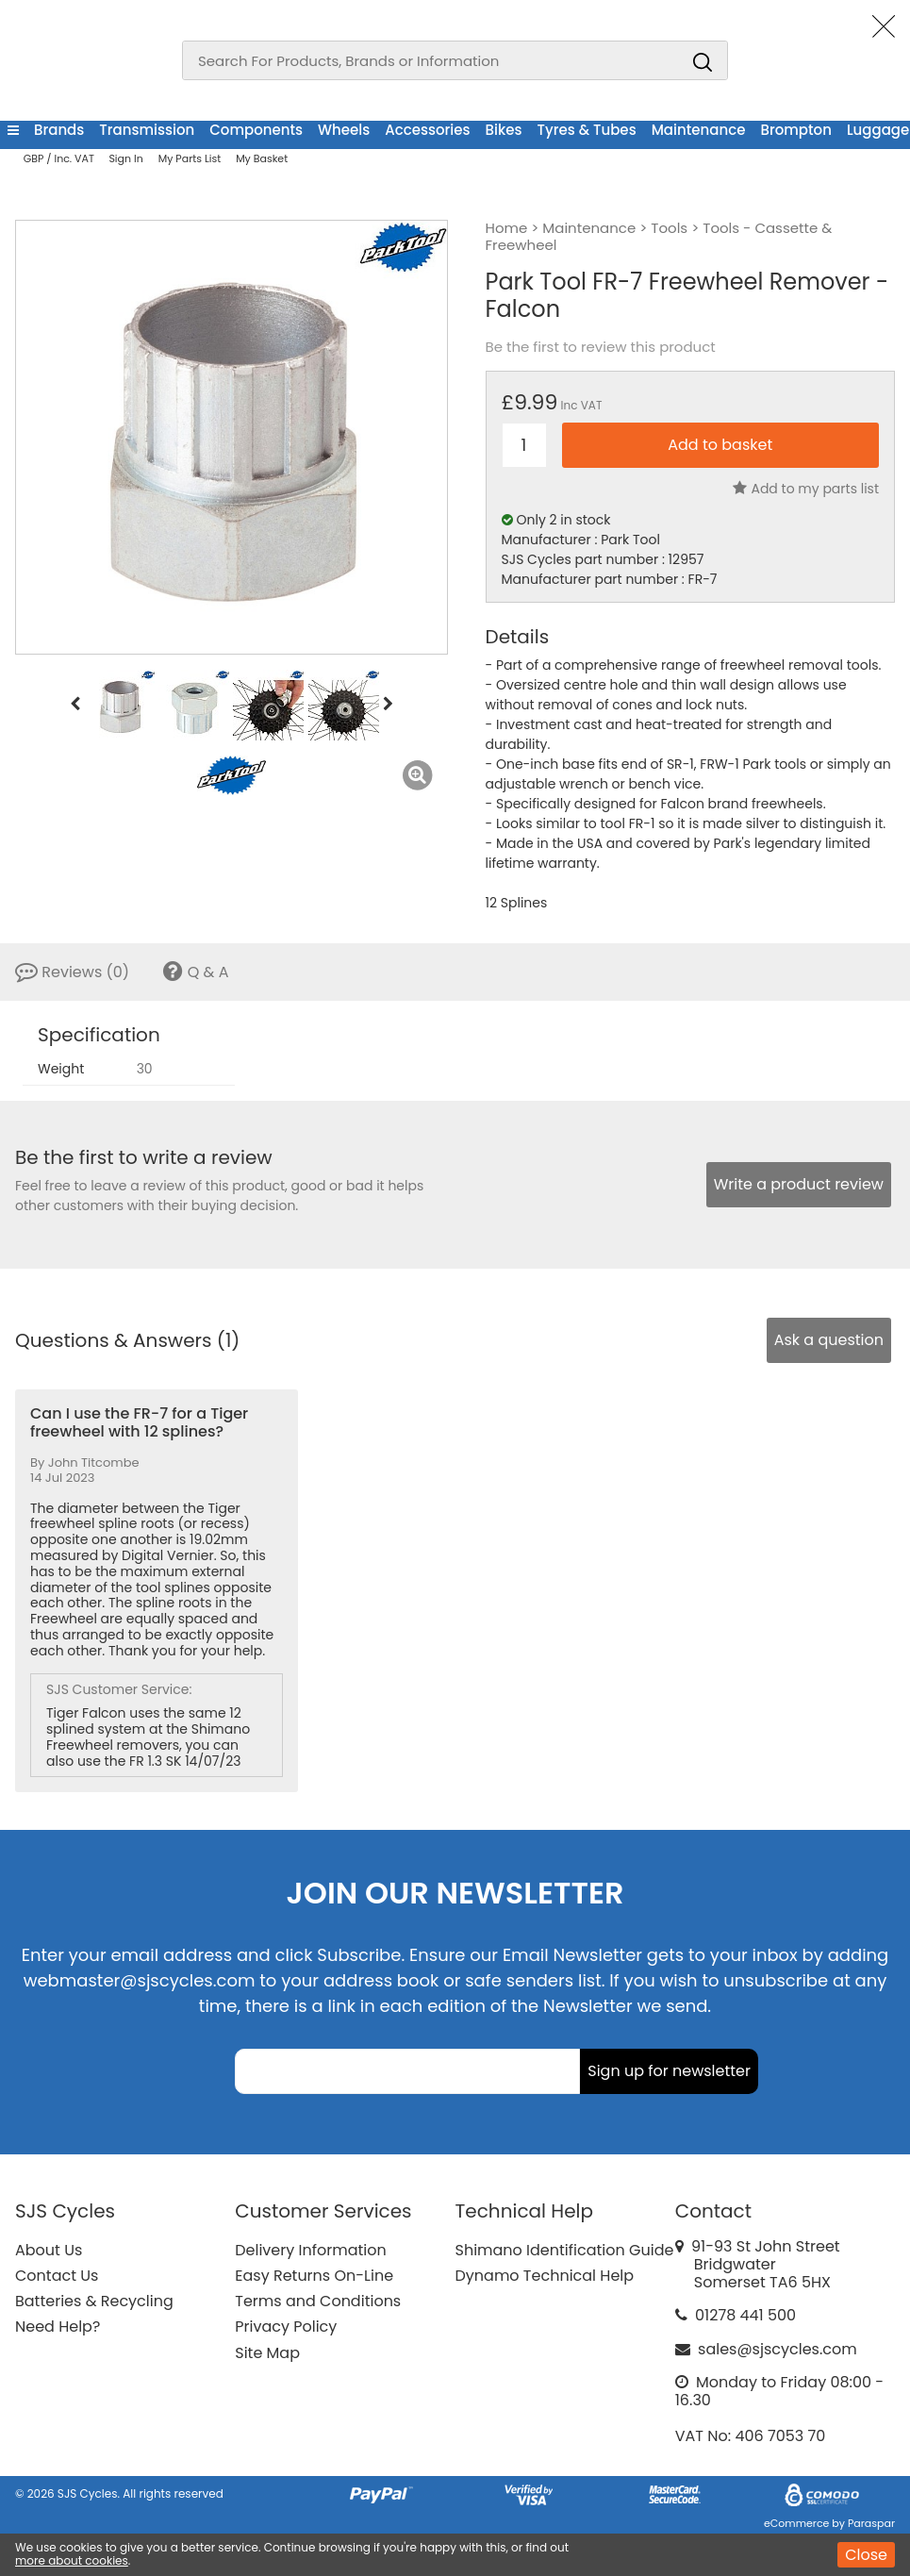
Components (256, 130)
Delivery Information (310, 2250)
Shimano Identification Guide (564, 2250)
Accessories (427, 130)
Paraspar (871, 2523)
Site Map (267, 2353)
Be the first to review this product (601, 347)
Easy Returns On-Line (314, 2275)
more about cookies (71, 2560)
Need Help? (57, 2326)
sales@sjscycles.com (777, 2349)
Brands (59, 130)
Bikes (504, 130)
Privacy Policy (286, 2326)
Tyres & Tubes (587, 130)
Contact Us (56, 2275)
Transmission (146, 130)
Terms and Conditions (318, 2301)
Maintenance (699, 130)
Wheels (344, 130)
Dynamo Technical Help (545, 2275)
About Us (48, 2250)
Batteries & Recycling (94, 2301)
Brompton (795, 130)
